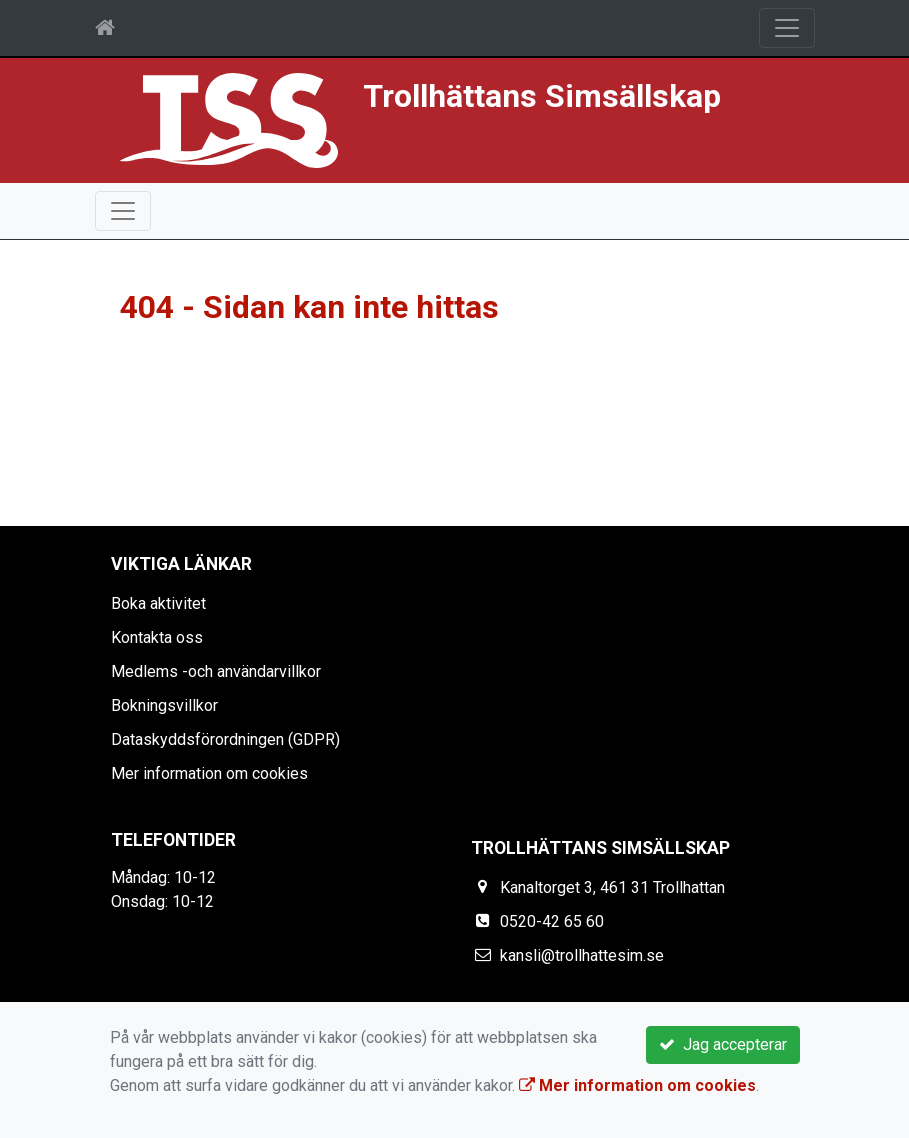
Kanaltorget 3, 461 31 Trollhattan (612, 887)
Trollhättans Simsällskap (542, 96)
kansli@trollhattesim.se (582, 955)
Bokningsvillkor (164, 705)
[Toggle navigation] (787, 28)
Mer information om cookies (209, 773)
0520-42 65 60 (552, 921)
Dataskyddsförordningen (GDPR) (225, 739)
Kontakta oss (157, 637)
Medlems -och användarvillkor (216, 671)
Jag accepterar (723, 1044)
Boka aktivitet (158, 603)
